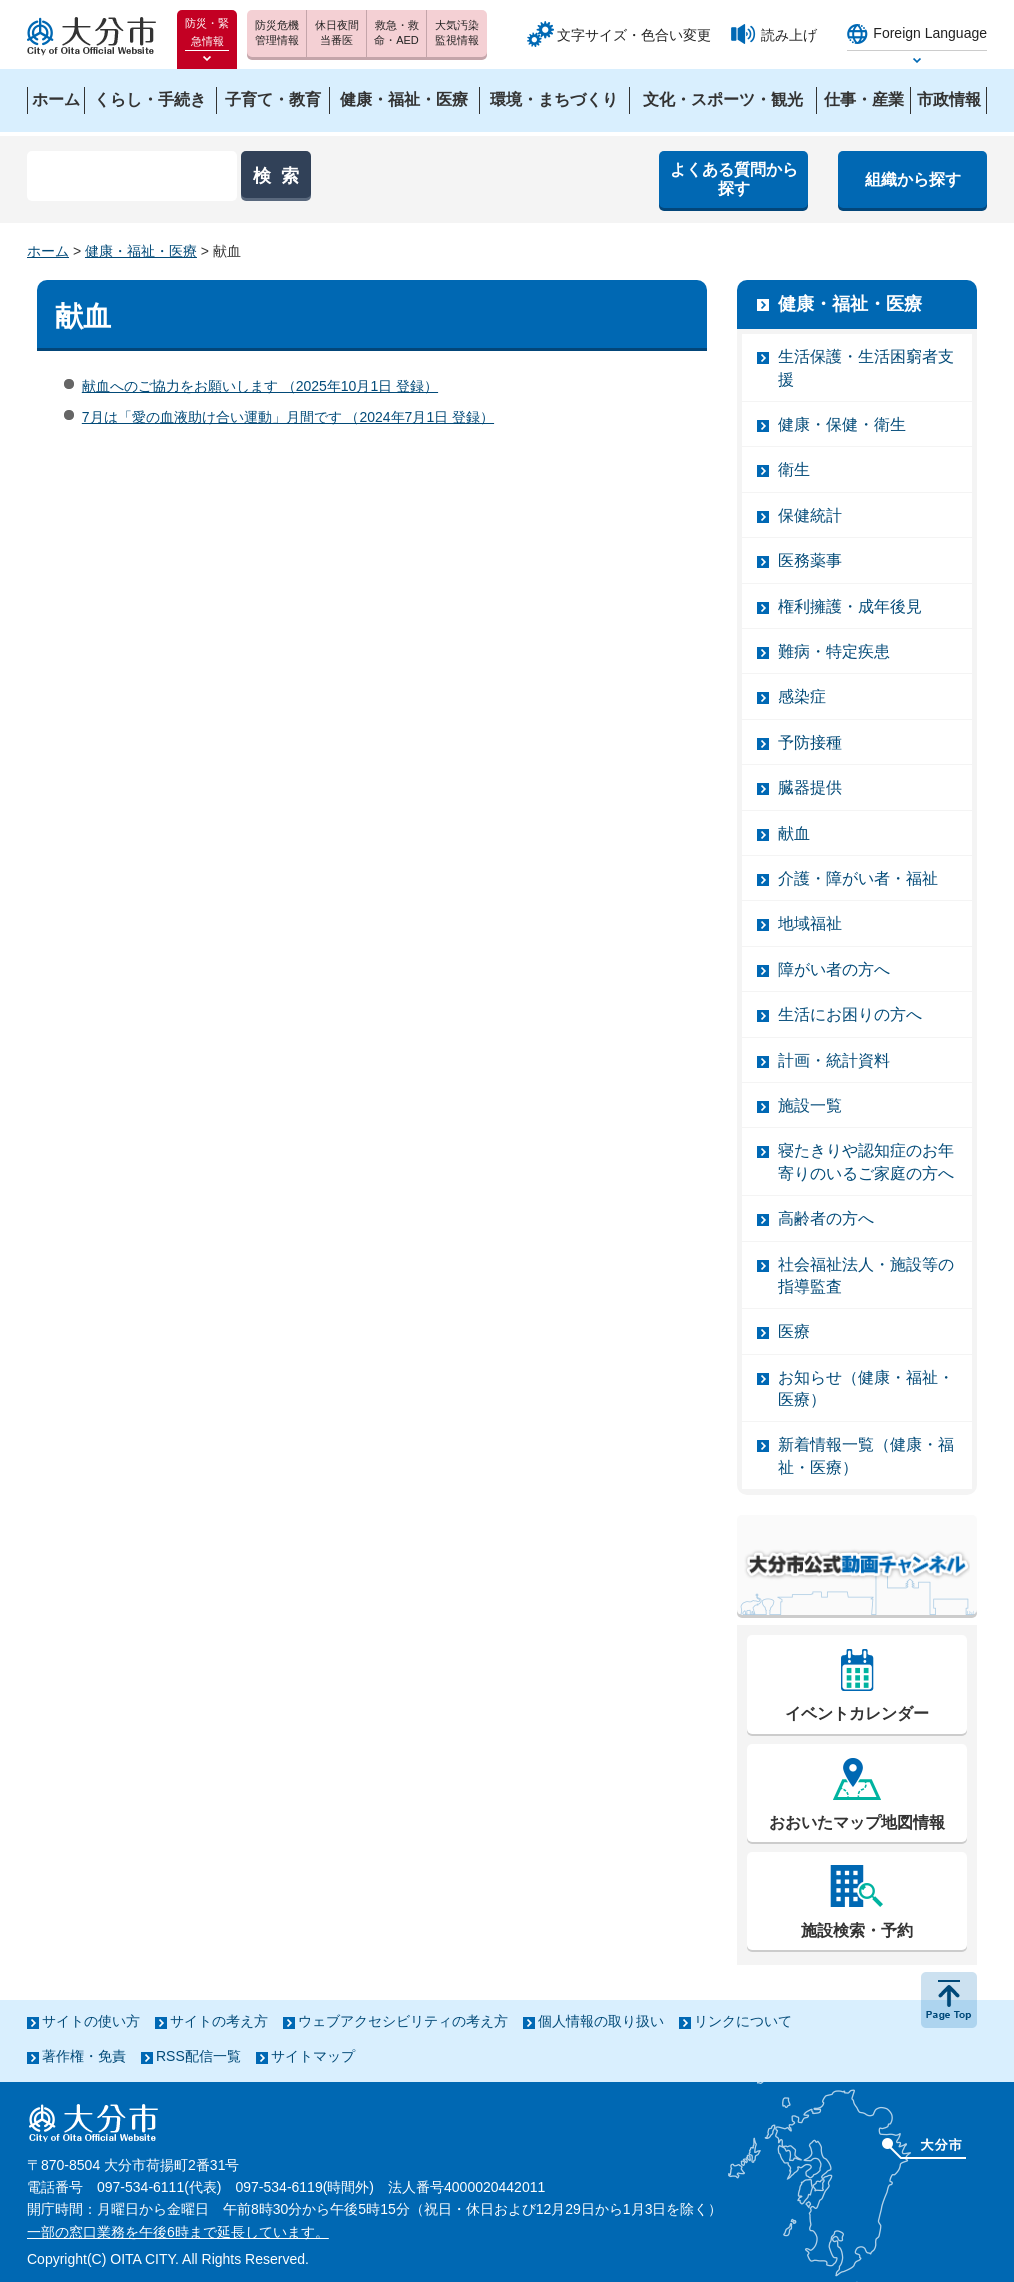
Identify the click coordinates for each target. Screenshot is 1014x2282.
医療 (794, 1331)
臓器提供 (810, 787)
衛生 (794, 469)
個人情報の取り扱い (601, 2021)
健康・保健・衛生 (842, 424)
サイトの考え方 (219, 2021)
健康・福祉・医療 (141, 251)
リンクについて (743, 2021)
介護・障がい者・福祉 (858, 878)
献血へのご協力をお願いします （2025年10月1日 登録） (260, 386)
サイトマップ (313, 2056)
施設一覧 (810, 1105)
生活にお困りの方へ (850, 1014)
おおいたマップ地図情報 (857, 1822)
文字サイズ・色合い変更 (634, 35)
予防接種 (810, 742)
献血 (794, 833)
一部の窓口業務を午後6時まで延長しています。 (178, 2232)
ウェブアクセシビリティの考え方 (403, 2021)
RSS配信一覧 (198, 2056)
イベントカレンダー (857, 1713)
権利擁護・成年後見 (850, 606)
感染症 (802, 696)
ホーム (48, 251)
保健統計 (810, 515)
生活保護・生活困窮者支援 (866, 367)
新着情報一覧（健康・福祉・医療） (866, 1455)
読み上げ (789, 35)
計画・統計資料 (834, 1060)
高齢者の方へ (826, 1218)
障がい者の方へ (834, 969)
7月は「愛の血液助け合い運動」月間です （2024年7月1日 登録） (288, 417)
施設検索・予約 (857, 1930)
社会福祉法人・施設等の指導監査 (866, 1275)
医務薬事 (810, 560)
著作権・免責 (84, 2056)
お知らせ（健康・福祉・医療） (866, 1388)
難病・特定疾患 (834, 651)
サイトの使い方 (91, 2021)
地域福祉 (810, 923)
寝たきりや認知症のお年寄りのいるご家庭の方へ (866, 1161)
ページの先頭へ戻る (949, 2000)
